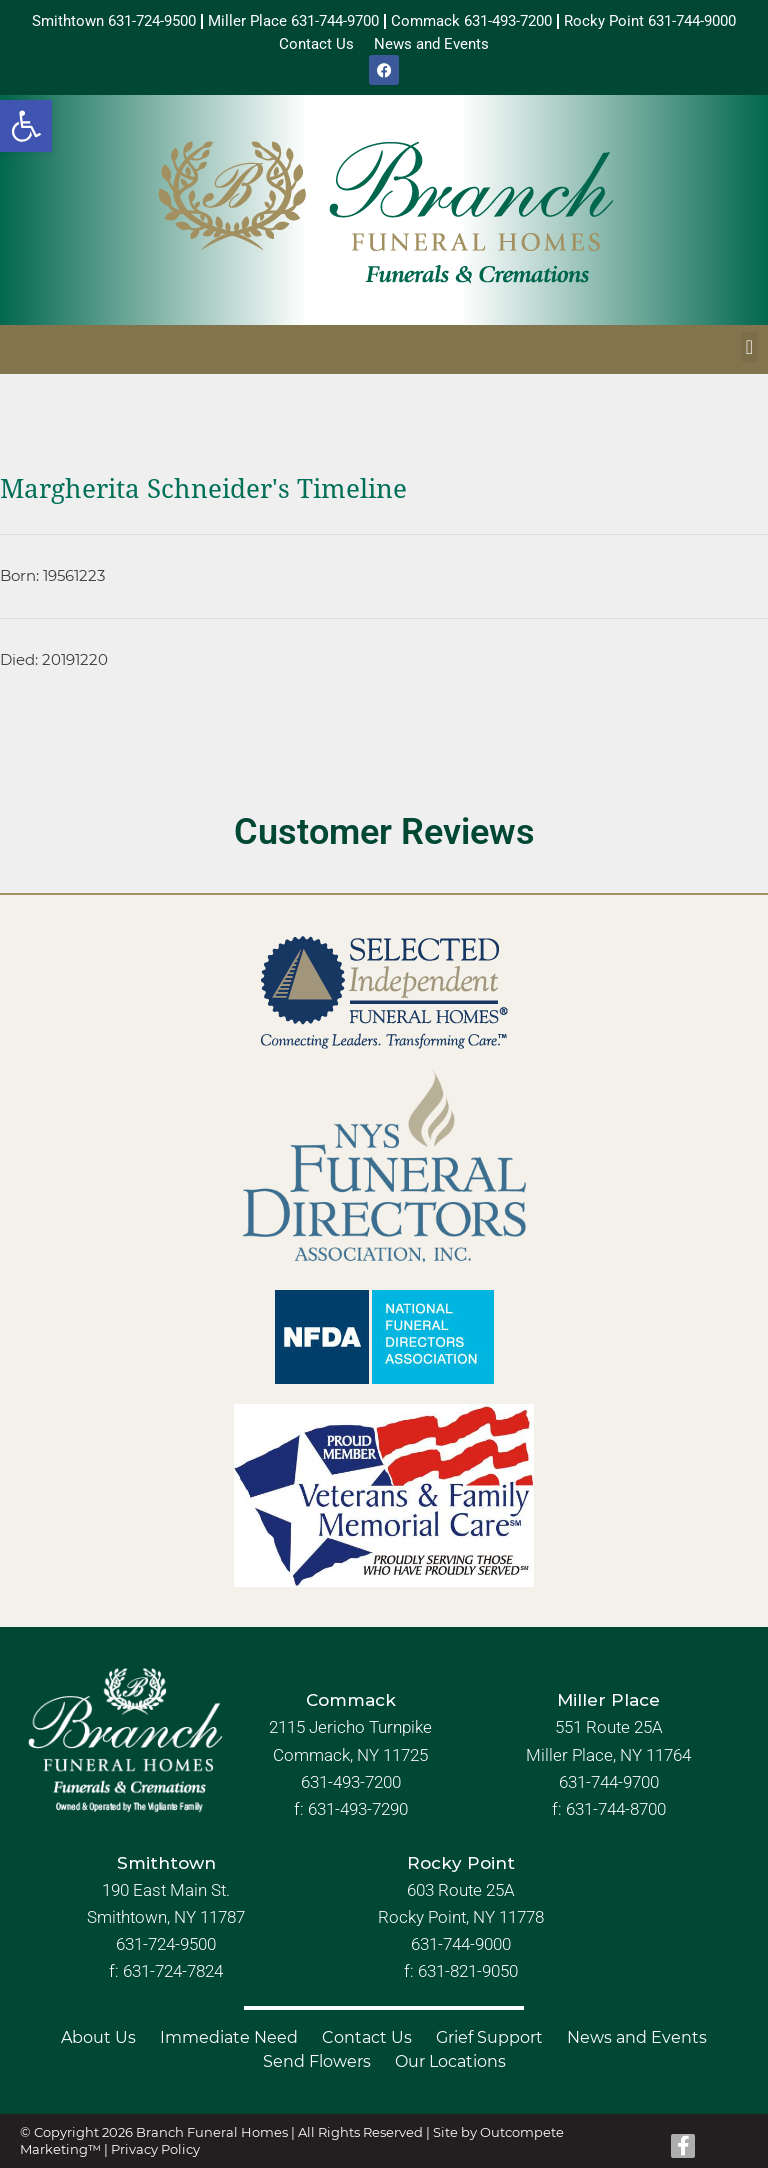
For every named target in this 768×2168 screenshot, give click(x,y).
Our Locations (450, 2061)
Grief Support (489, 2037)
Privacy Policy (155, 2149)
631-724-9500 (166, 1944)
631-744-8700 (616, 1809)
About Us (98, 2037)
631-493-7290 (358, 1809)
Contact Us (367, 2037)
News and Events (637, 2037)
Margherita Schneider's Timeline (203, 489)
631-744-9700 (609, 1782)
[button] (26, 126)
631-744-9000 (461, 1944)
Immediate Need (229, 2037)
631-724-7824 (173, 1971)
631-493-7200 (351, 1782)
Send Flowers (317, 2061)
